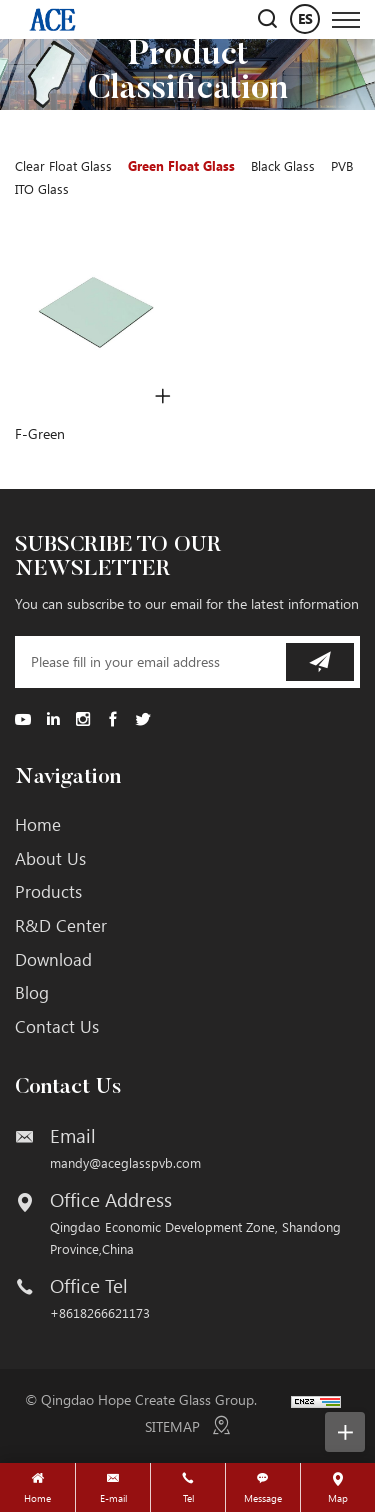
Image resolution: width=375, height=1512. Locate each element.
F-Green (40, 433)
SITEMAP (172, 1426)
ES (305, 18)
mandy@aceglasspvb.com (125, 1162)
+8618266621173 (100, 1312)
